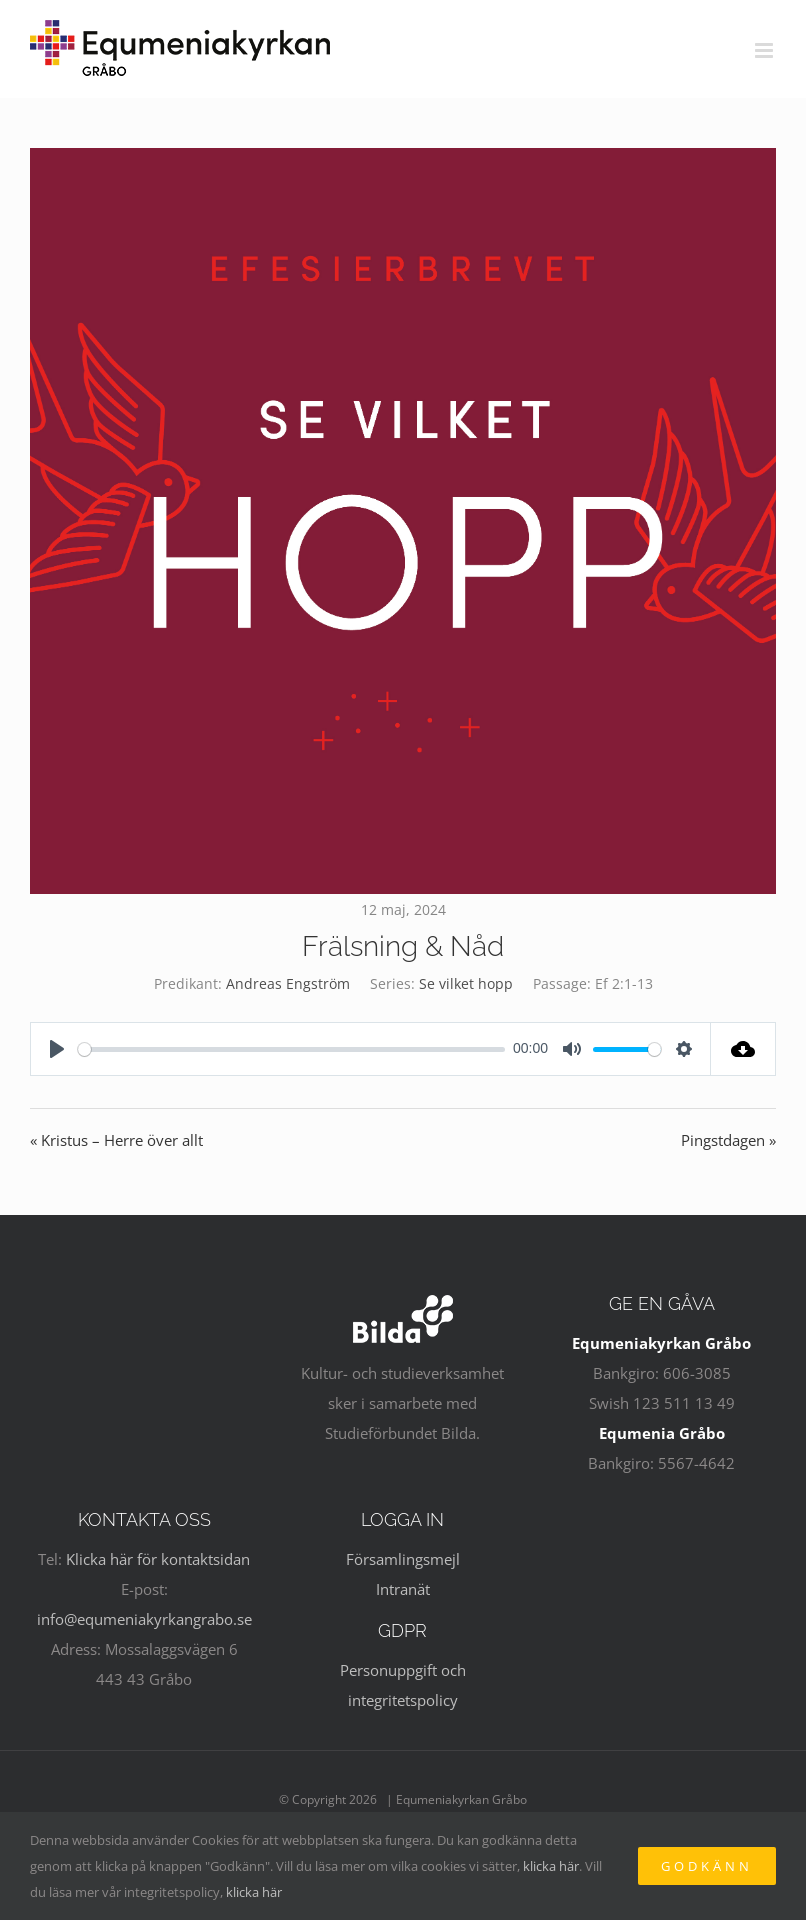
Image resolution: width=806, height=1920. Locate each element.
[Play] (57, 1049)
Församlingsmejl (403, 1559)
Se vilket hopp (466, 983)
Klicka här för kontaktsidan (158, 1559)
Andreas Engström (288, 983)
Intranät (403, 1589)
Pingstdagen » (728, 1140)
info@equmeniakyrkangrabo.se (144, 1619)
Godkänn (707, 1866)
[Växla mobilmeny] (765, 50)
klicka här (551, 1866)
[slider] (291, 1049)
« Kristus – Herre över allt (116, 1140)
